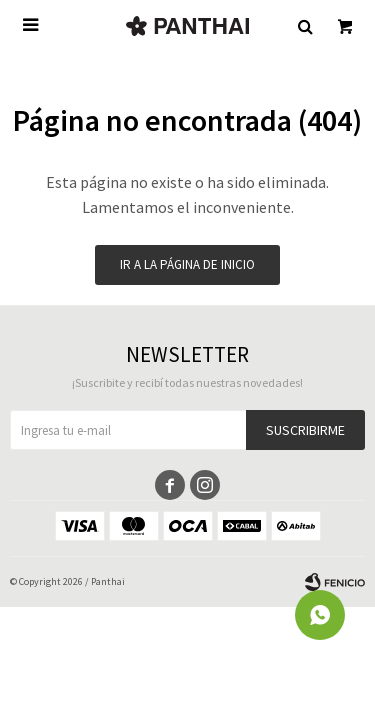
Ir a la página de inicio (187, 264)
